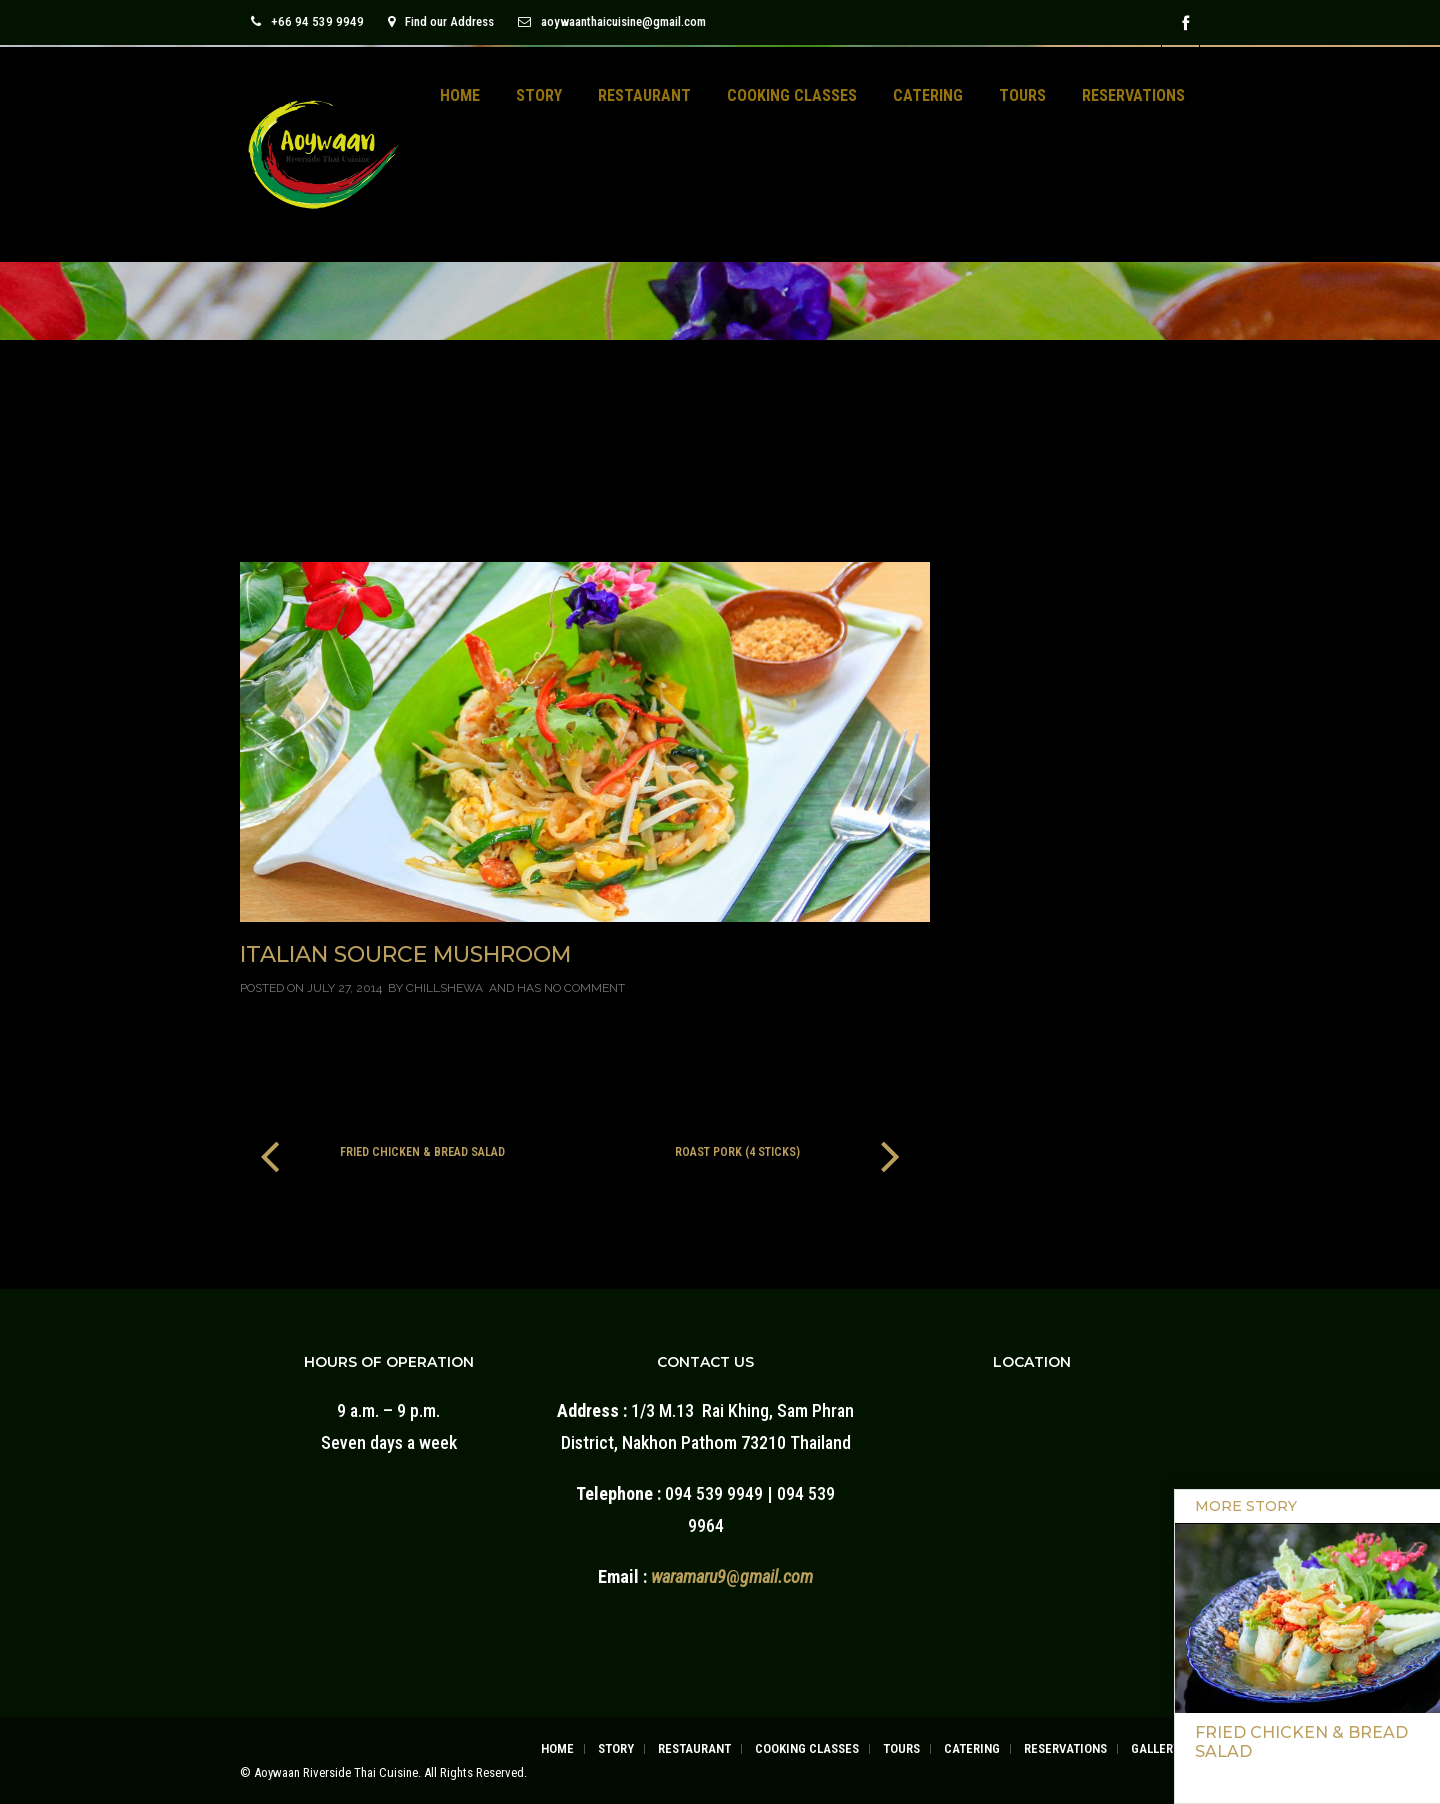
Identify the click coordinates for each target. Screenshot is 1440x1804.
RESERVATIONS (1133, 95)
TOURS (1022, 95)
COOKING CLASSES (792, 95)
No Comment (584, 988)
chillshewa (444, 988)
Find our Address (441, 21)
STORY (539, 95)
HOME (460, 95)
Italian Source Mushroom (405, 954)
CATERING (928, 95)
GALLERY (1155, 1748)
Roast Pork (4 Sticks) (737, 1152)
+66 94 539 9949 (307, 21)
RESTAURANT (644, 95)
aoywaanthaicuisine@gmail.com (612, 21)
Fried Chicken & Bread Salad (422, 1152)
